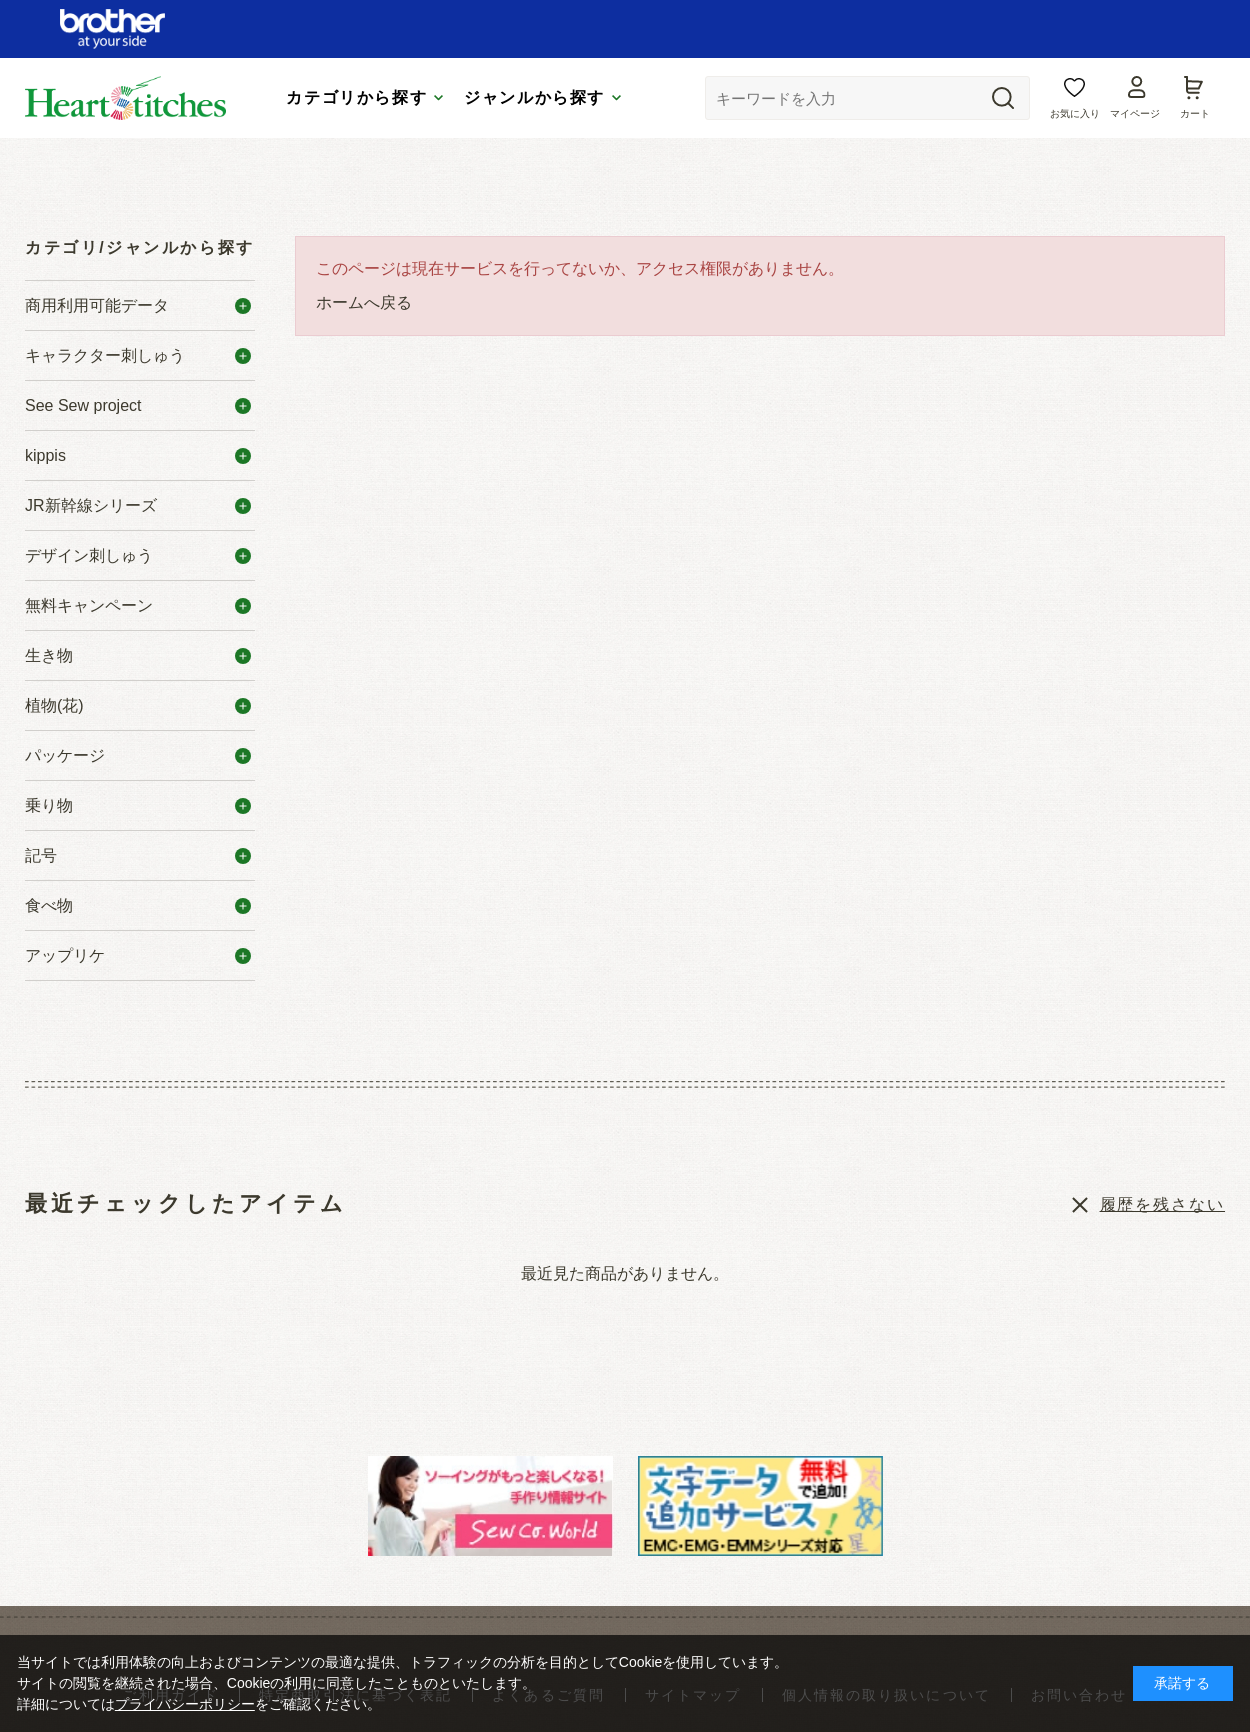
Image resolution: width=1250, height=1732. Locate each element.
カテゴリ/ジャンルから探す (140, 247)
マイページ (1135, 113)
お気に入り (1075, 113)
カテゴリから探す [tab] (356, 97)
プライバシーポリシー (185, 1704)
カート (1195, 113)
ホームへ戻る (364, 302)
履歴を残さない (1162, 1204)
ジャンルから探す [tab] (534, 97)
